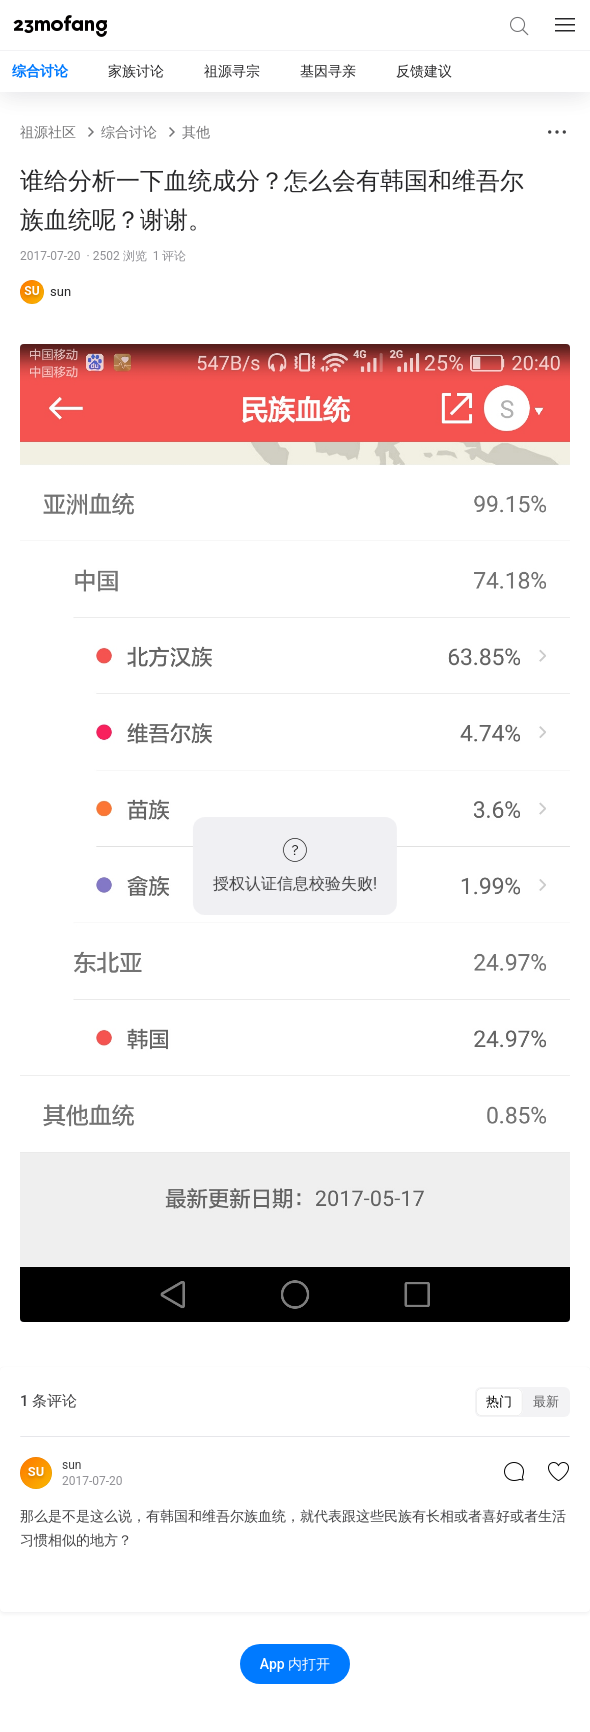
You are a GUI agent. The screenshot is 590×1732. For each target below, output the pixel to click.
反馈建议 (424, 71)
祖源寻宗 (232, 71)
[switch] (522, 1402)
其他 (196, 132)
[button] (557, 132)
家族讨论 (136, 71)
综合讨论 (40, 71)
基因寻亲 (328, 71)
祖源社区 (48, 132)
